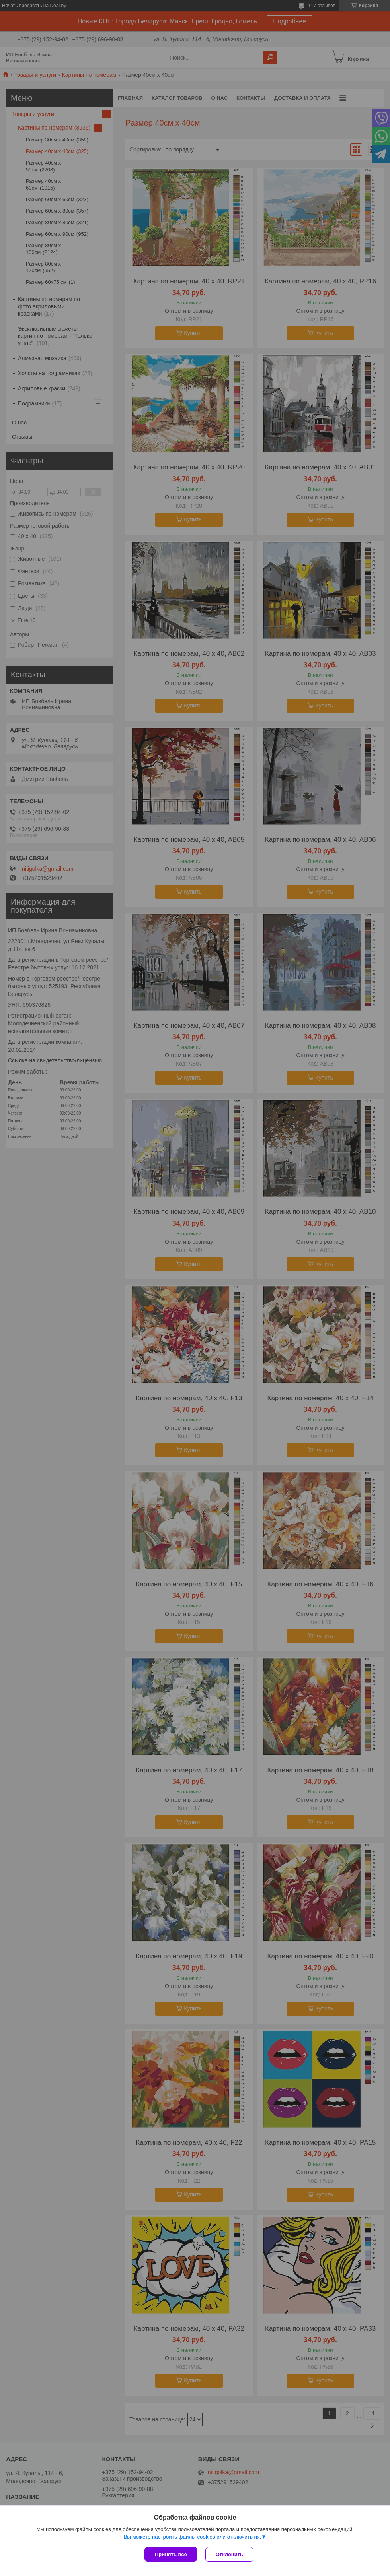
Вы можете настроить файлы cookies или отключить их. (192, 2537)
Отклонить (229, 2554)
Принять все (171, 2554)
